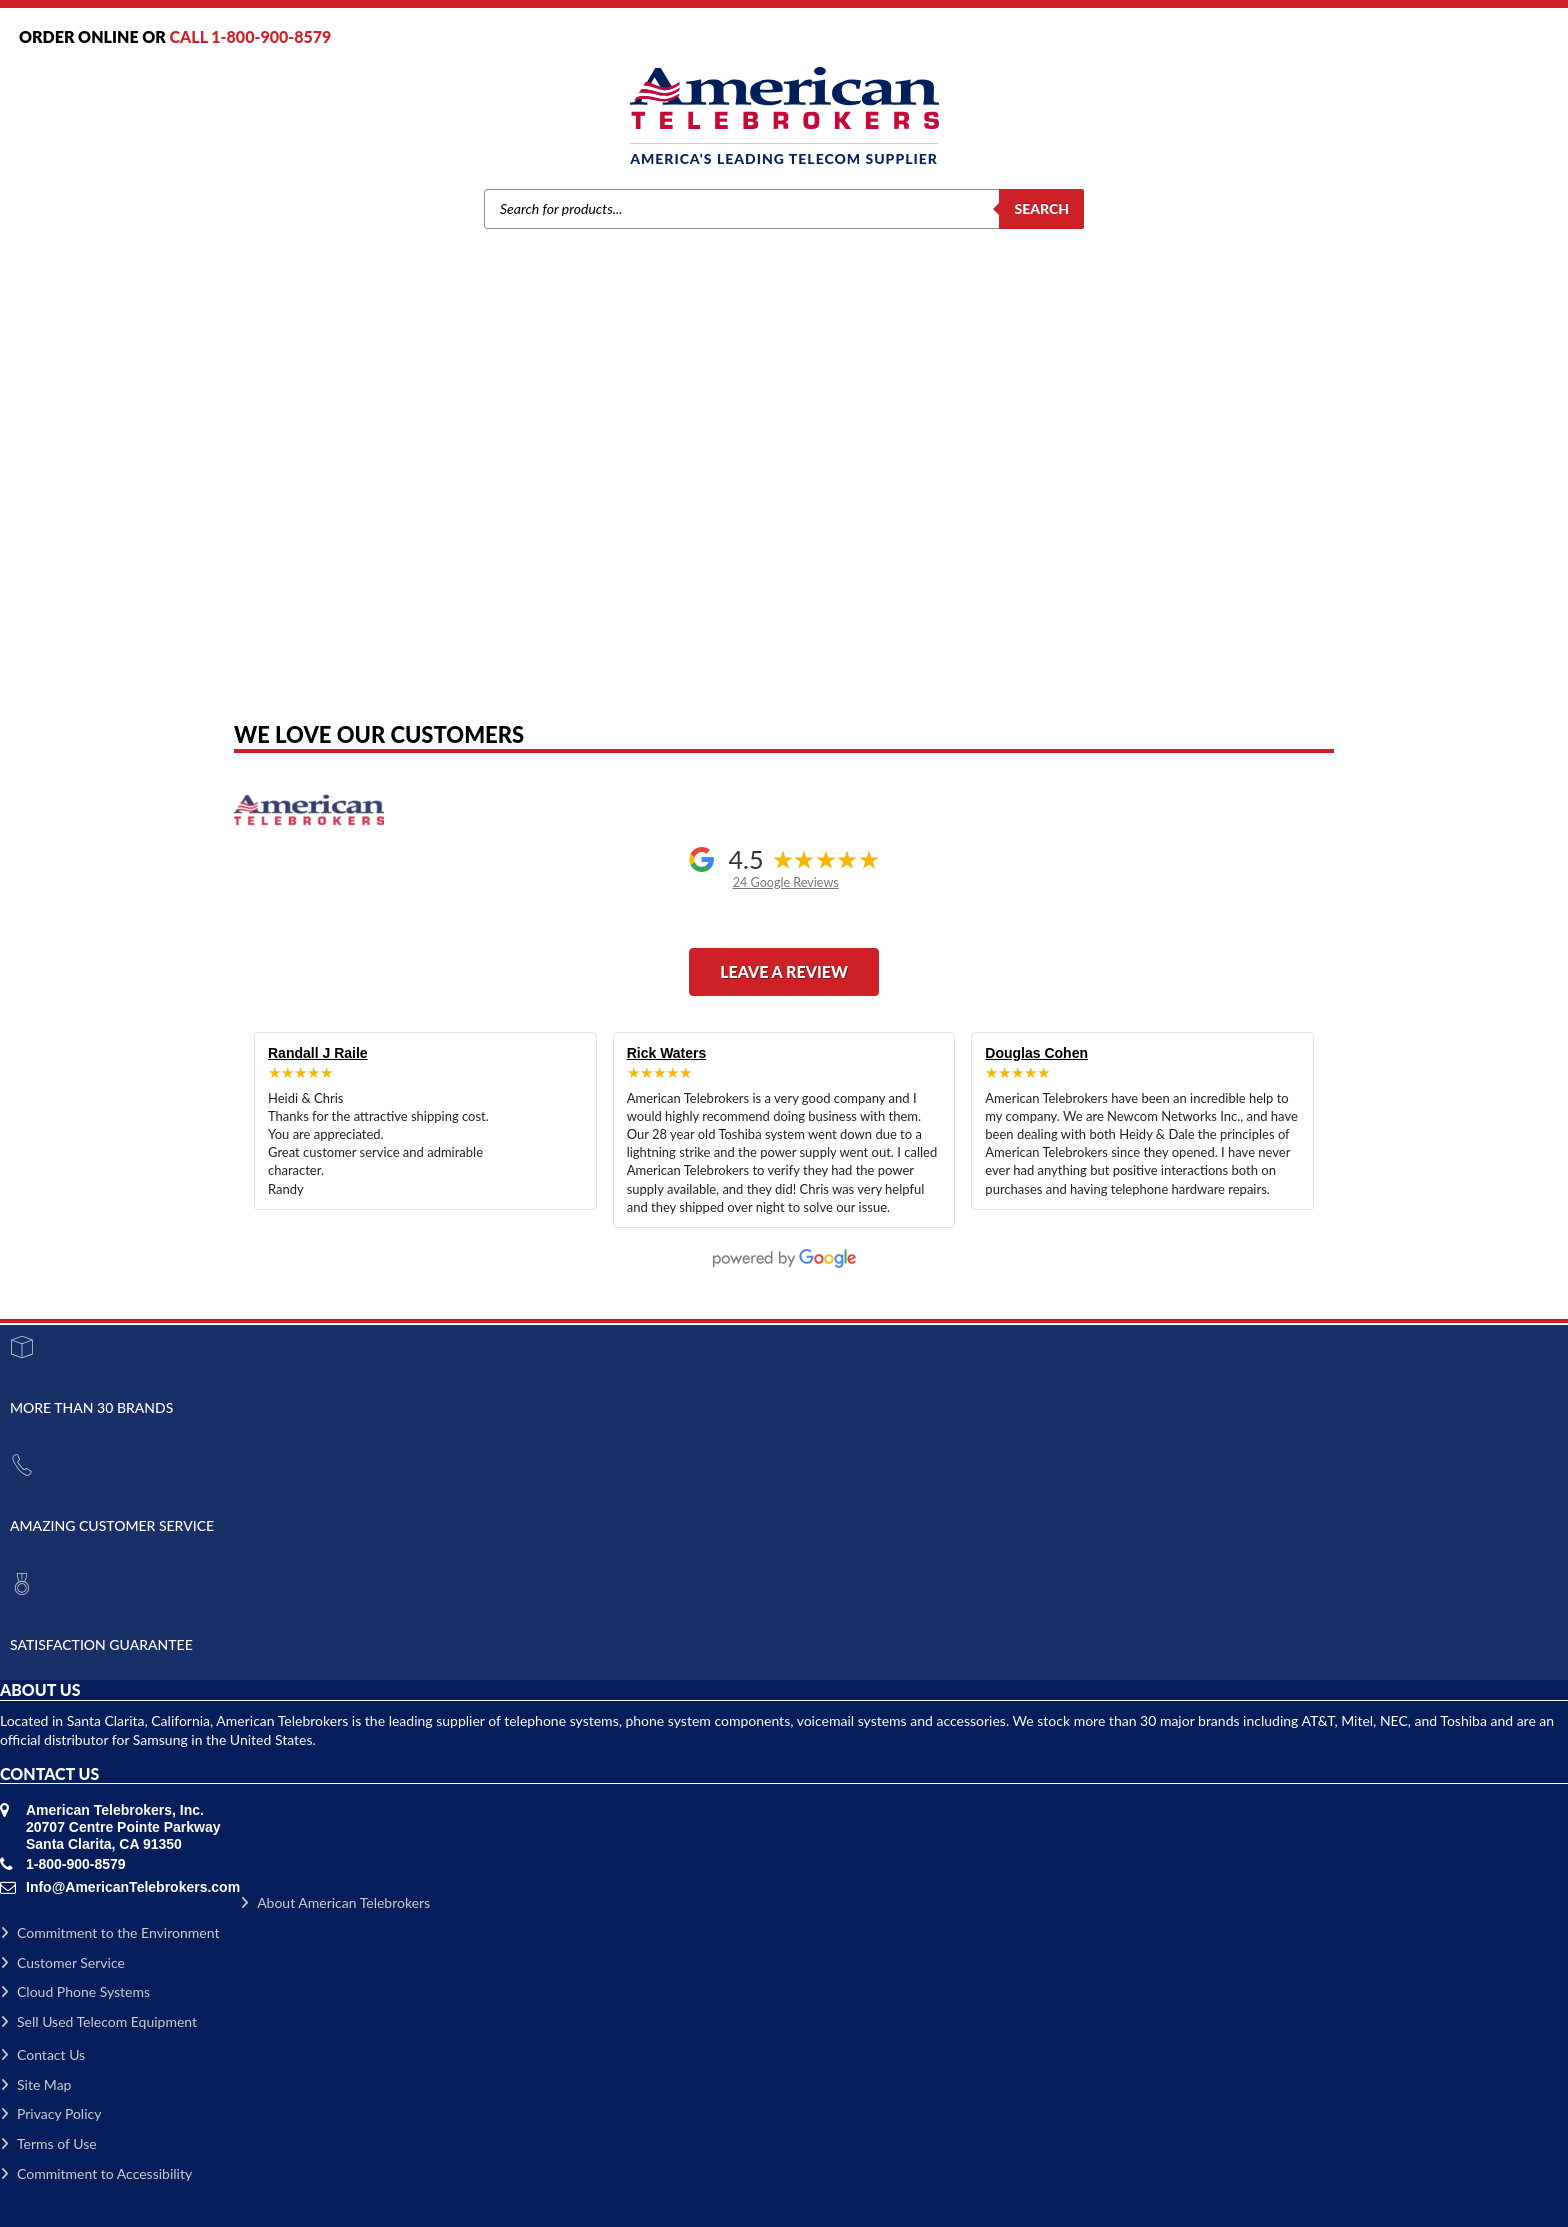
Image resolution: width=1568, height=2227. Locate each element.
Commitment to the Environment (109, 1932)
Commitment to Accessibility (96, 2173)
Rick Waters (667, 1053)
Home (451, 480)
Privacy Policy (50, 2113)
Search (1041, 208)
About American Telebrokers (335, 1902)
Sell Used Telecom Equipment (98, 2021)
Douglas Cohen (1036, 1053)
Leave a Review (784, 971)
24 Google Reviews (786, 882)
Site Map (35, 2084)
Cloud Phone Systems (75, 1991)
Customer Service (62, 1962)
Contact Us (42, 2054)
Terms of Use (48, 2143)
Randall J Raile (318, 1053)
